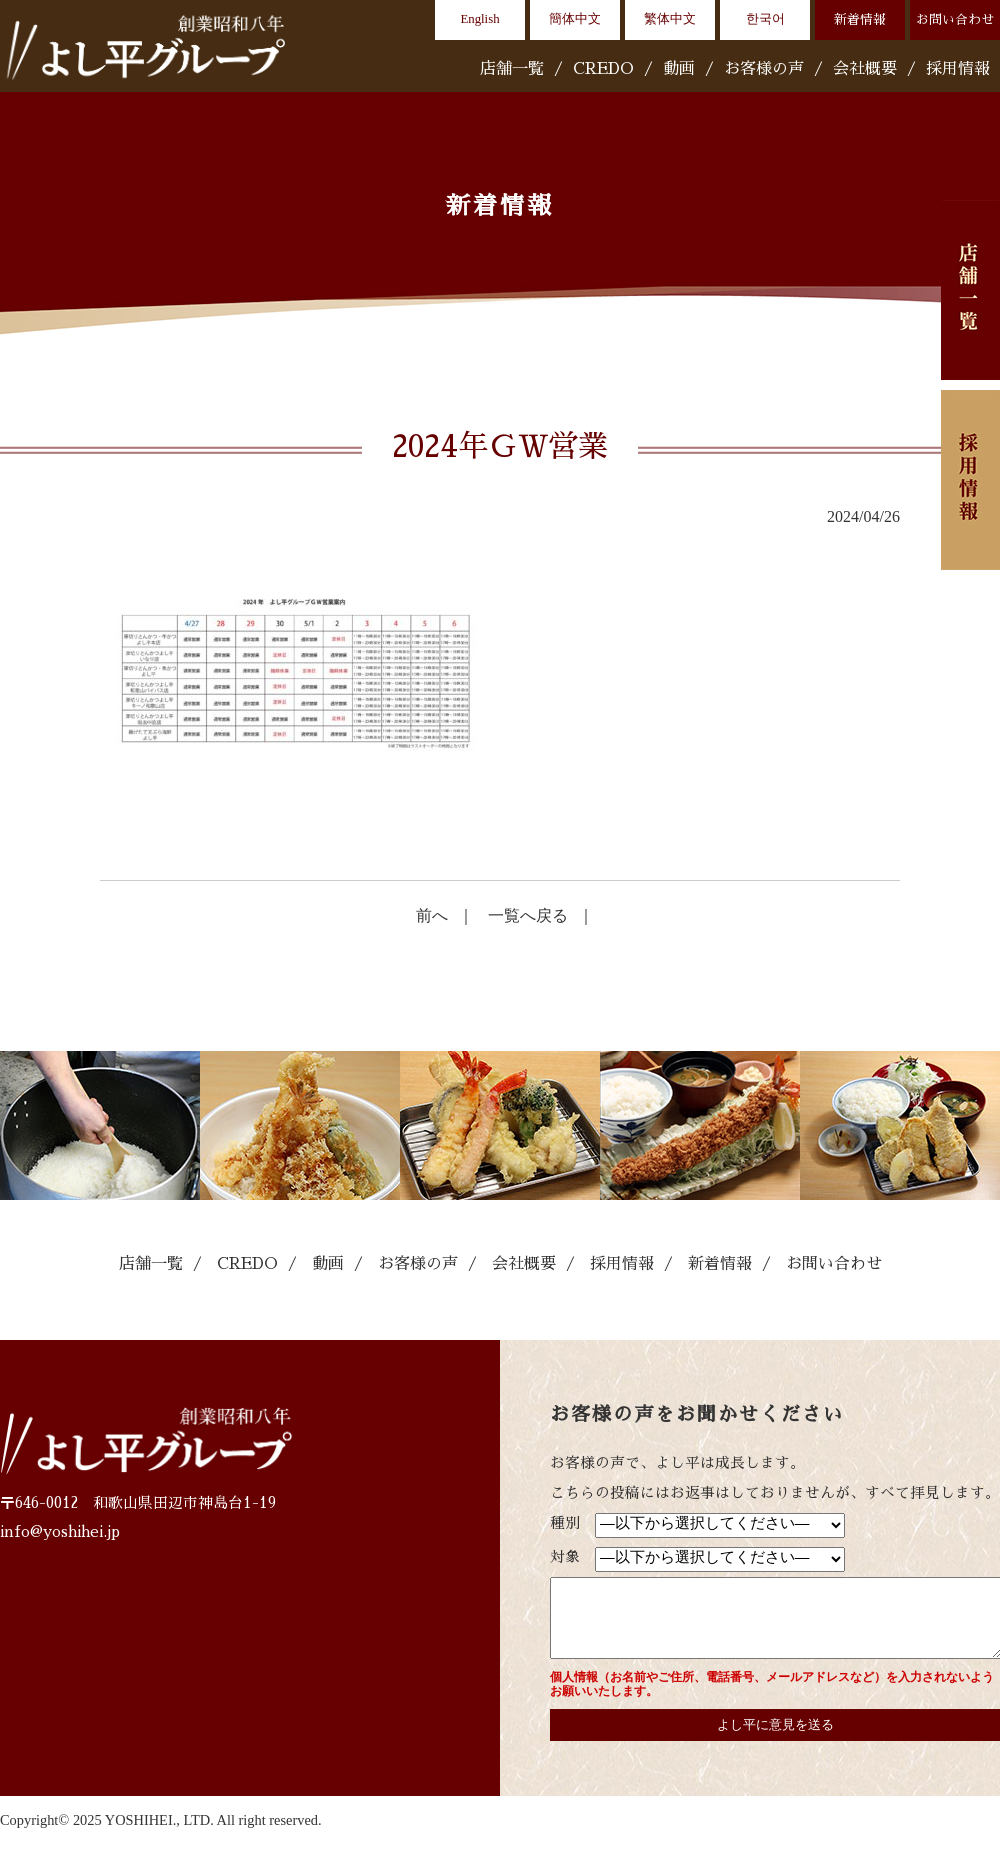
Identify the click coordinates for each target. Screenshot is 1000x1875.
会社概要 (865, 69)
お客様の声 (764, 69)
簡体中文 (575, 19)
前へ (432, 915)
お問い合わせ (955, 19)
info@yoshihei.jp (60, 1532)
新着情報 (860, 19)
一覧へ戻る (528, 915)
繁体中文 (670, 19)
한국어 (765, 19)
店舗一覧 (512, 69)
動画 (679, 69)
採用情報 (958, 69)
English (479, 19)
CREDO (603, 69)
